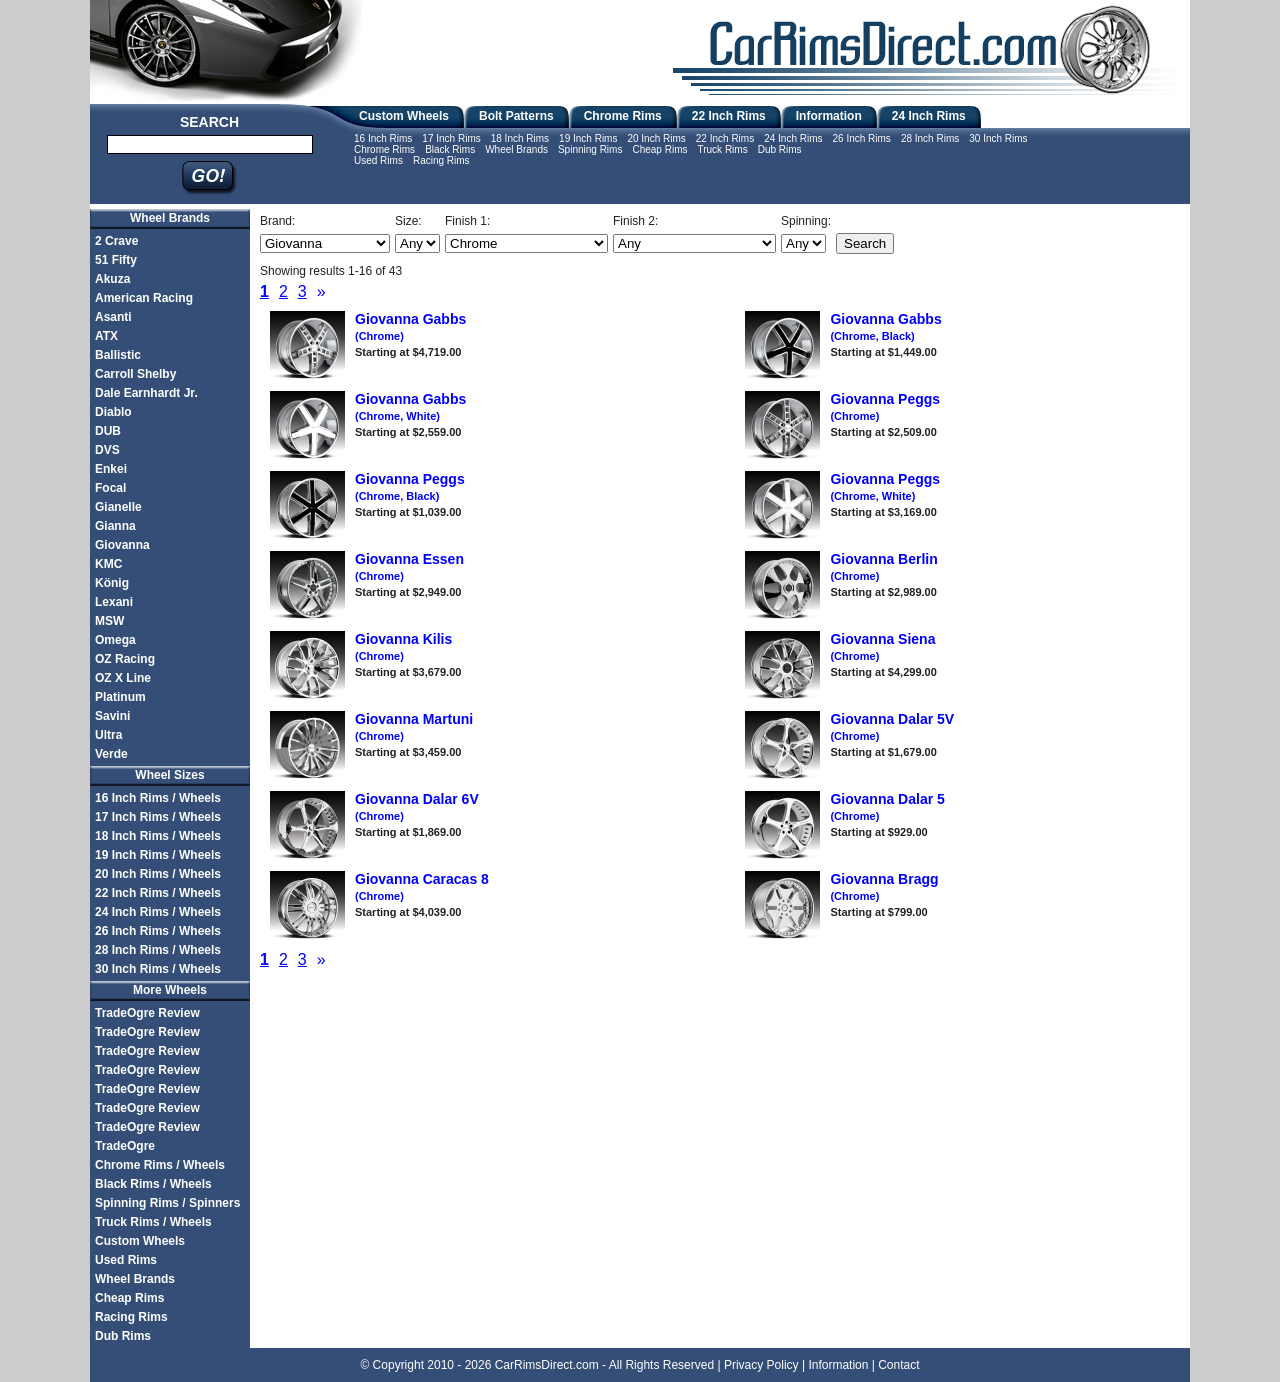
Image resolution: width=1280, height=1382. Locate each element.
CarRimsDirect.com (547, 1365)
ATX (106, 336)
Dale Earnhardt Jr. (146, 393)
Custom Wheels (404, 116)
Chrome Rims (623, 116)
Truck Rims (722, 149)
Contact (898, 1365)
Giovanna (122, 545)
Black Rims (450, 149)
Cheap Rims (659, 149)
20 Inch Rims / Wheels (158, 874)
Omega (115, 640)
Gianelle (118, 507)
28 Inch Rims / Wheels (158, 950)
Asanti (113, 317)
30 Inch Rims (998, 138)
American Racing (144, 298)
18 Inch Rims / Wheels (158, 836)
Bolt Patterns (516, 116)
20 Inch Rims (656, 138)
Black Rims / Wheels (153, 1184)
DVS (107, 450)
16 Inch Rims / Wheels (158, 798)
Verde (111, 754)
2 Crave (116, 241)
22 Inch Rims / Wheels (158, 893)
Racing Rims (441, 160)
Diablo (113, 412)
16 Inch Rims (383, 138)
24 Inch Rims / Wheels (158, 912)
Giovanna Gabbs (885, 327)
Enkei (111, 469)
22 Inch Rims (729, 116)
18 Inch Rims (520, 138)
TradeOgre (125, 1146)
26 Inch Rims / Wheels (158, 931)
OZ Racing (125, 659)
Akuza (112, 279)
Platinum (120, 697)
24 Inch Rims (929, 116)
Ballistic (118, 355)
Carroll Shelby (135, 374)
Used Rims (378, 160)
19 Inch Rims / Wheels (158, 855)
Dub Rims (780, 149)
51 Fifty (116, 260)
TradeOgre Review (147, 1013)
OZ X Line (123, 678)
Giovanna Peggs (410, 487)
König (112, 583)
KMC (108, 564)
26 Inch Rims (862, 138)
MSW (109, 621)
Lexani (114, 602)
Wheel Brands (516, 149)
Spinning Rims (590, 149)
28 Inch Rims (930, 138)
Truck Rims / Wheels (153, 1222)
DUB (108, 431)
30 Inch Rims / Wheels (158, 969)
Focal (110, 488)
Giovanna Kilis (403, 647)
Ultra (108, 735)
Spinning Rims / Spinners (167, 1203)
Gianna (115, 526)
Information (829, 116)
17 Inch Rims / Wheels (158, 817)
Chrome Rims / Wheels (160, 1165)
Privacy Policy (761, 1365)
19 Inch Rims (588, 138)
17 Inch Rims (451, 138)
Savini (112, 716)
